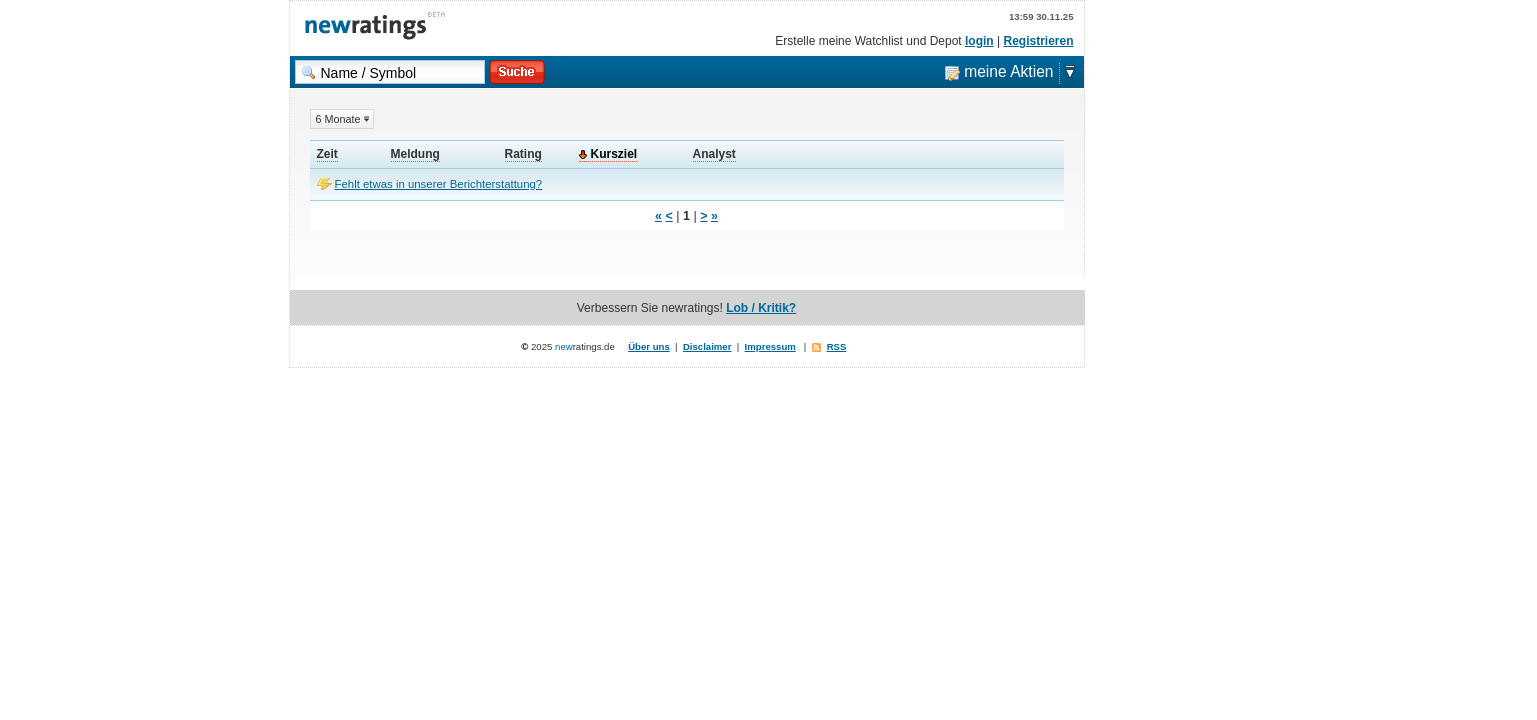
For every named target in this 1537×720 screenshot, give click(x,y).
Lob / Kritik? (761, 308)
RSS (837, 346)
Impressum (770, 346)
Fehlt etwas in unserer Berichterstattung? (439, 184)
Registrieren (1038, 41)
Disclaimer (707, 346)
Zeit (327, 154)
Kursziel (614, 154)
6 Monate (338, 119)
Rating (523, 154)
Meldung (415, 154)
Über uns (649, 346)
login (979, 41)
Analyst (714, 154)
